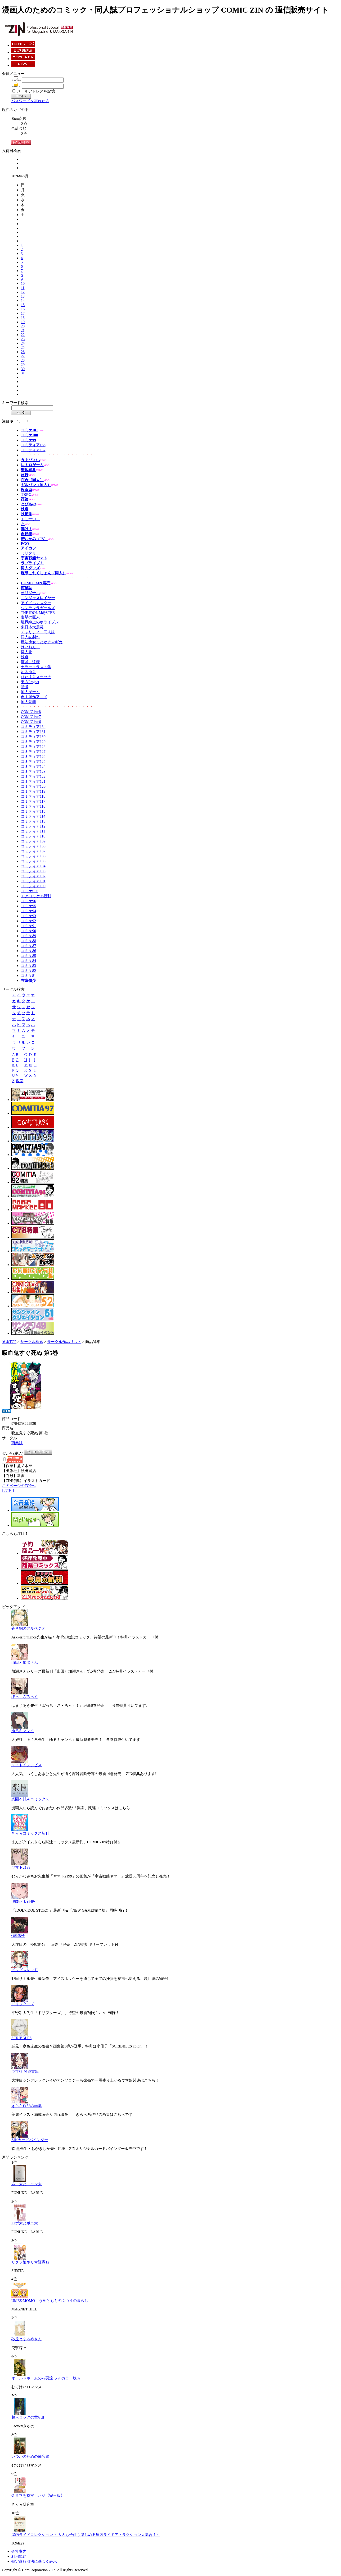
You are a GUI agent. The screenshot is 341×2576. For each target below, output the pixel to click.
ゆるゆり (28, 672)
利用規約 (19, 2556)
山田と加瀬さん (24, 1663)
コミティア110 (33, 836)
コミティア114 (33, 816)
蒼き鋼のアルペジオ (28, 1628)
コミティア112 (33, 826)
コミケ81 (28, 976)
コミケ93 (28, 916)
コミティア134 (33, 727)
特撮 (24, 687)
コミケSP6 (29, 891)
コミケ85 (28, 956)
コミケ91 (28, 926)
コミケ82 (28, 971)
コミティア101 (33, 881)
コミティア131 (33, 732)
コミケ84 (28, 961)
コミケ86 (28, 951)
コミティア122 (33, 776)
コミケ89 (28, 936)
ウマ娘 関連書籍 (25, 2072)
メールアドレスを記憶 (36, 91)
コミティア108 (33, 846)
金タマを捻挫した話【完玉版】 (37, 2495)
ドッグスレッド (24, 1970)
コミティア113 (33, 821)
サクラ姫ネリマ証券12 (30, 2262)
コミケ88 (28, 941)
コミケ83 (28, 966)
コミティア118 (33, 796)
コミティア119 (33, 791)
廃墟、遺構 (30, 662)
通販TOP (9, 1342)
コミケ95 (28, 906)
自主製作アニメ (34, 697)
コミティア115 (33, 811)
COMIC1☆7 (31, 717)
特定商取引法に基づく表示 (34, 2561)
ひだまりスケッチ (36, 677)
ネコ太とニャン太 (26, 2184)
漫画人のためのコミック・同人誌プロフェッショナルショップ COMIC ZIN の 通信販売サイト (165, 10)
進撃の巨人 (30, 617)
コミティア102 (33, 876)
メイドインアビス (26, 1765)
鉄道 (24, 657)
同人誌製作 (30, 637)
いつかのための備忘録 (30, 2456)
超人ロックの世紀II (27, 2417)
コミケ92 (28, 921)
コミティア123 (33, 771)
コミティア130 (33, 737)
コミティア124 (33, 766)
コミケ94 (28, 911)
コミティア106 (33, 856)
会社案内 (19, 2551)
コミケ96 (28, 901)
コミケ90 (28, 931)
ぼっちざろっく (24, 1697)
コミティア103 (33, 871)
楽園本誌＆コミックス (30, 1799)
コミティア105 (33, 861)
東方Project (30, 682)
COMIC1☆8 (31, 712)
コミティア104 (33, 866)
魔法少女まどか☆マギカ (42, 642)
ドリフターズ (22, 2004)
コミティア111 (33, 831)
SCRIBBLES (21, 2038)
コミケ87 (28, 946)
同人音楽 (28, 702)
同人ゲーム (30, 692)
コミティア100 (33, 886)
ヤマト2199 (20, 1867)
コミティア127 (33, 752)
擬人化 (26, 652)
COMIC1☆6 (31, 722)
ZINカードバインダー (29, 2140)
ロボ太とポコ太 (24, 2223)
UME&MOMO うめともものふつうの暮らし (49, 2301)
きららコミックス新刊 (30, 1833)
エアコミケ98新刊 (36, 896)
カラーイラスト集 (36, 667)
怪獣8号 (18, 1936)
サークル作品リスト (64, 1342)
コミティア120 (33, 786)
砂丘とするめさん (26, 2339)
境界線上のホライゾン (40, 622)
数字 (19, 1081)
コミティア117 (33, 801)
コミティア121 (33, 781)
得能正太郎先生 (24, 1902)
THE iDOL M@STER (38, 613)
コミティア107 (33, 851)
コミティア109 (33, 841)
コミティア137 (33, 450)
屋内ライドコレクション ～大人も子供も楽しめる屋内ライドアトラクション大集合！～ (85, 2535)
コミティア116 (33, 806)
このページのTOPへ (19, 1486)
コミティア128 (33, 747)
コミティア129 (33, 742)
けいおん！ (30, 647)
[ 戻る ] (8, 1491)
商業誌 (17, 1443)
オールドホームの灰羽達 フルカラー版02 (46, 2378)
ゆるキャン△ (22, 1731)
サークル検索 (31, 1342)
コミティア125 (33, 761)
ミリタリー (30, 553)
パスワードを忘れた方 (30, 101)
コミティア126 (33, 756)
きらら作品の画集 (26, 2106)
